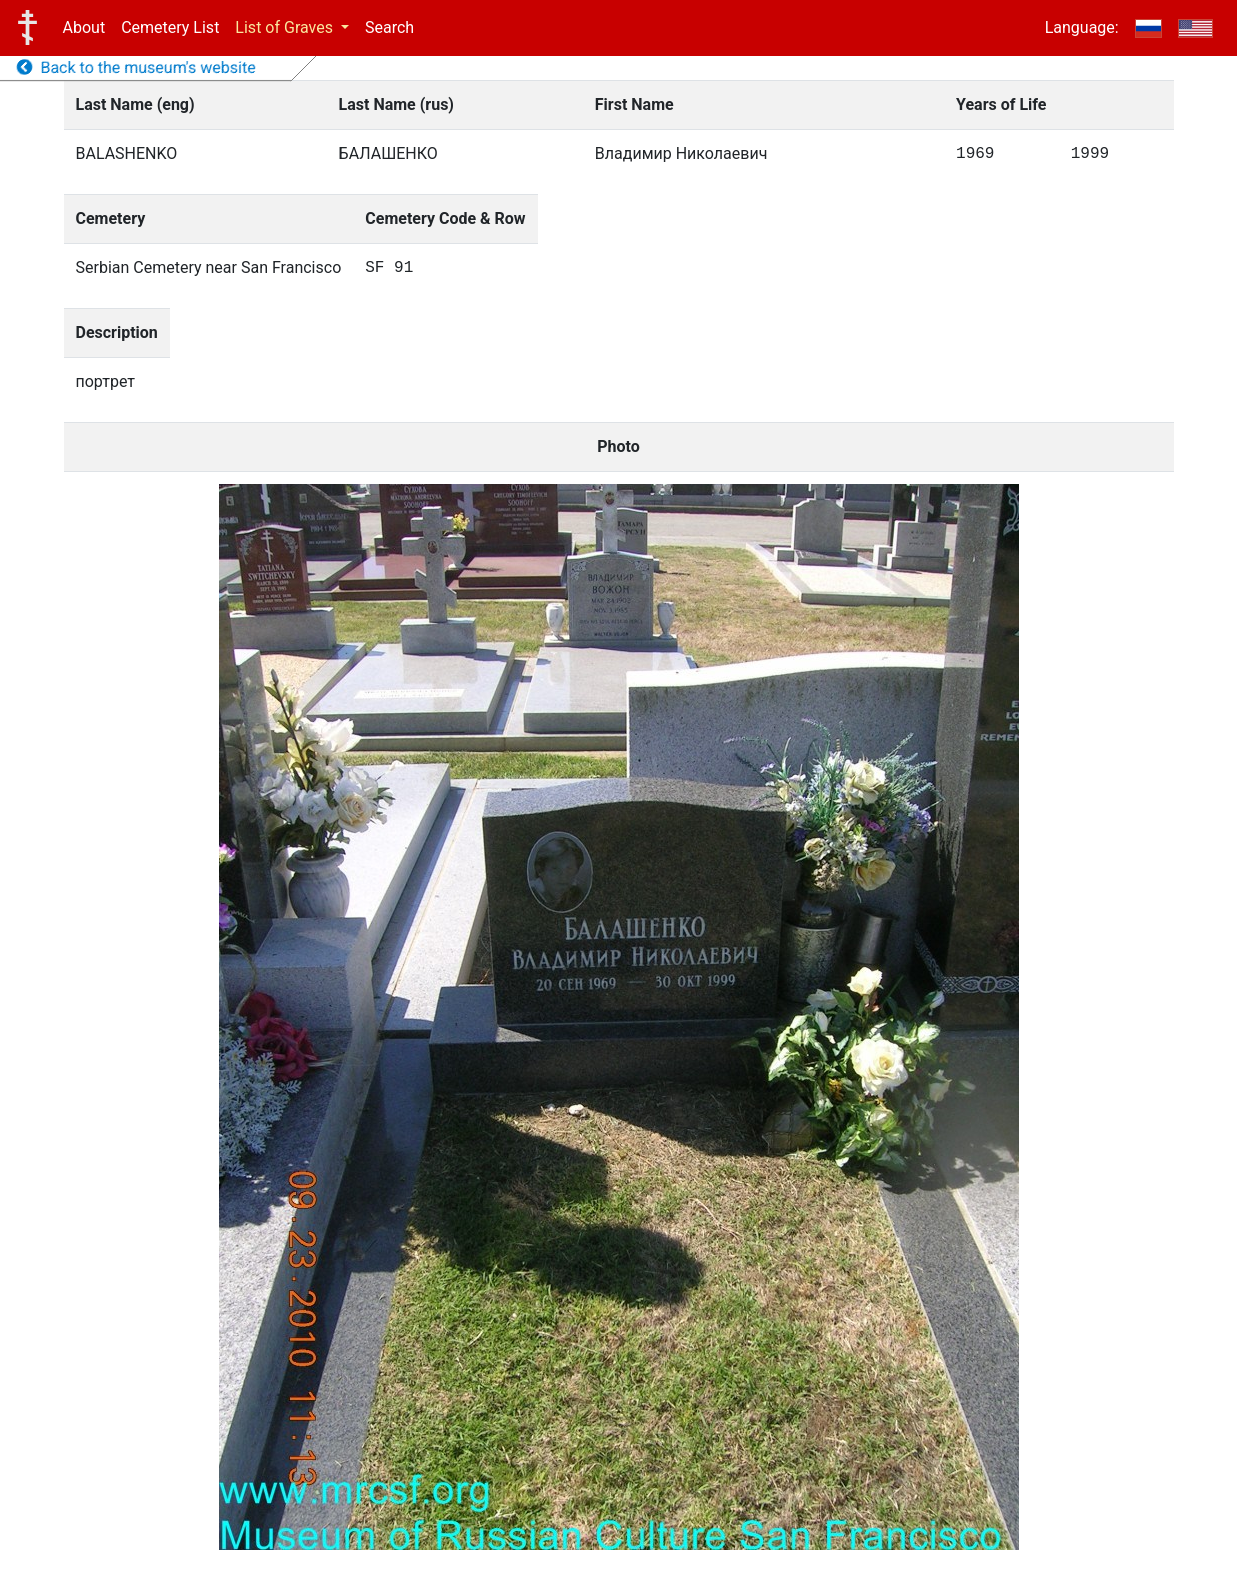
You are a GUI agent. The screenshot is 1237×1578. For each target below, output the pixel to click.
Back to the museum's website (136, 67)
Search (389, 27)
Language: (1082, 27)
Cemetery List (170, 27)
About (84, 27)
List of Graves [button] (286, 27)
